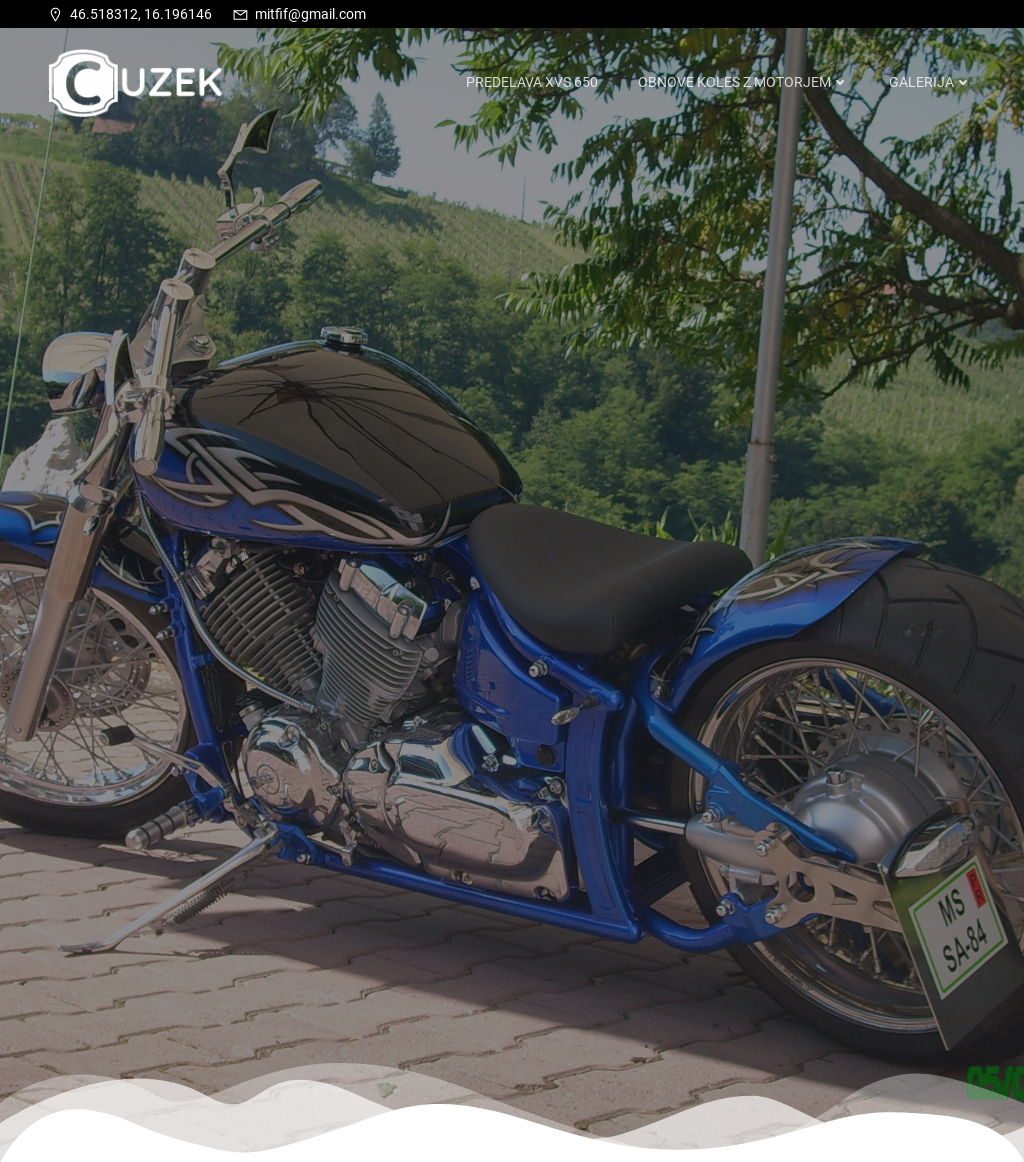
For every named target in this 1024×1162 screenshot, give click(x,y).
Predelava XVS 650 (532, 82)
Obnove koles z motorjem (743, 82)
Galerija (930, 82)
